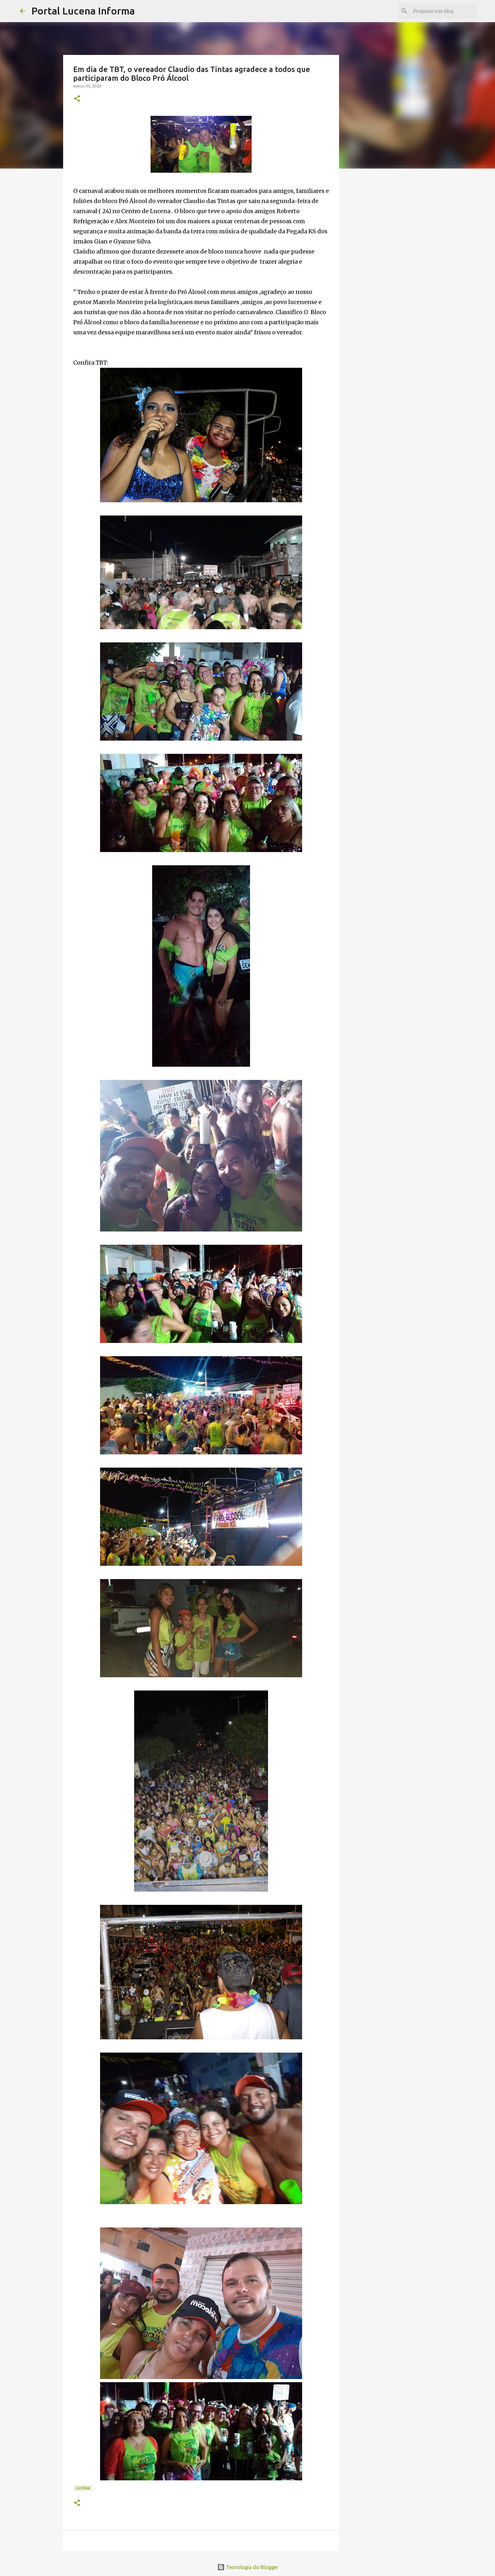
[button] (77, 99)
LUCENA (83, 2488)
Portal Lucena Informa (83, 10)
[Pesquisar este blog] (443, 11)
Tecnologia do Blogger (247, 2567)
